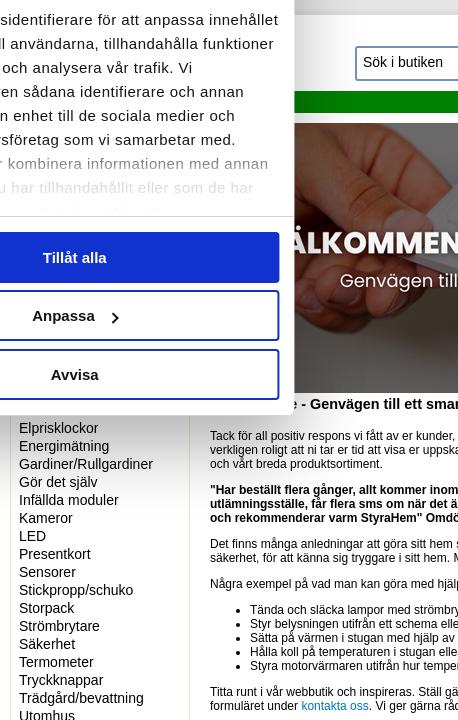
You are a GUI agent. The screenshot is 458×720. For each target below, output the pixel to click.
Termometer (56, 662)
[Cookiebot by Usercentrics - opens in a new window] (294, 52)
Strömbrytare (59, 626)
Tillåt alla (229, 451)
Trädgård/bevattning (81, 698)
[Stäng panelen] (426, 52)
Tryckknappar (61, 680)
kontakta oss (334, 706)
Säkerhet (47, 644)
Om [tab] (374, 111)
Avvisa (229, 568)
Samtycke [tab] (83, 111)
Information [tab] (229, 111)
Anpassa (229, 510)
